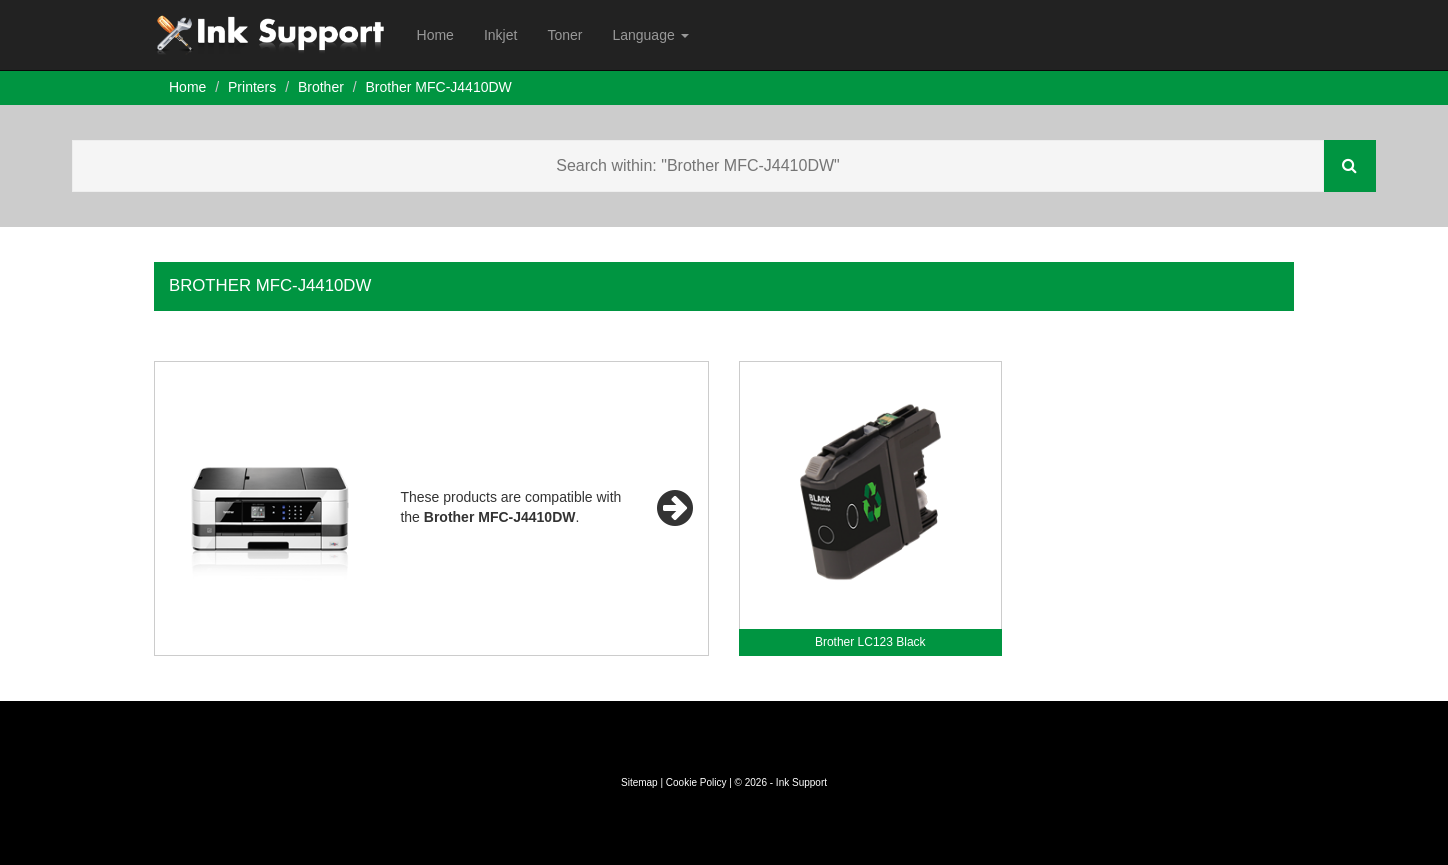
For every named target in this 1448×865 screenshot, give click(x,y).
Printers (252, 87)
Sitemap (639, 782)
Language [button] (650, 35)
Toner (564, 35)
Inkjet (500, 35)
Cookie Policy (696, 782)
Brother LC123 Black (870, 642)
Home (435, 35)
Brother (321, 87)
